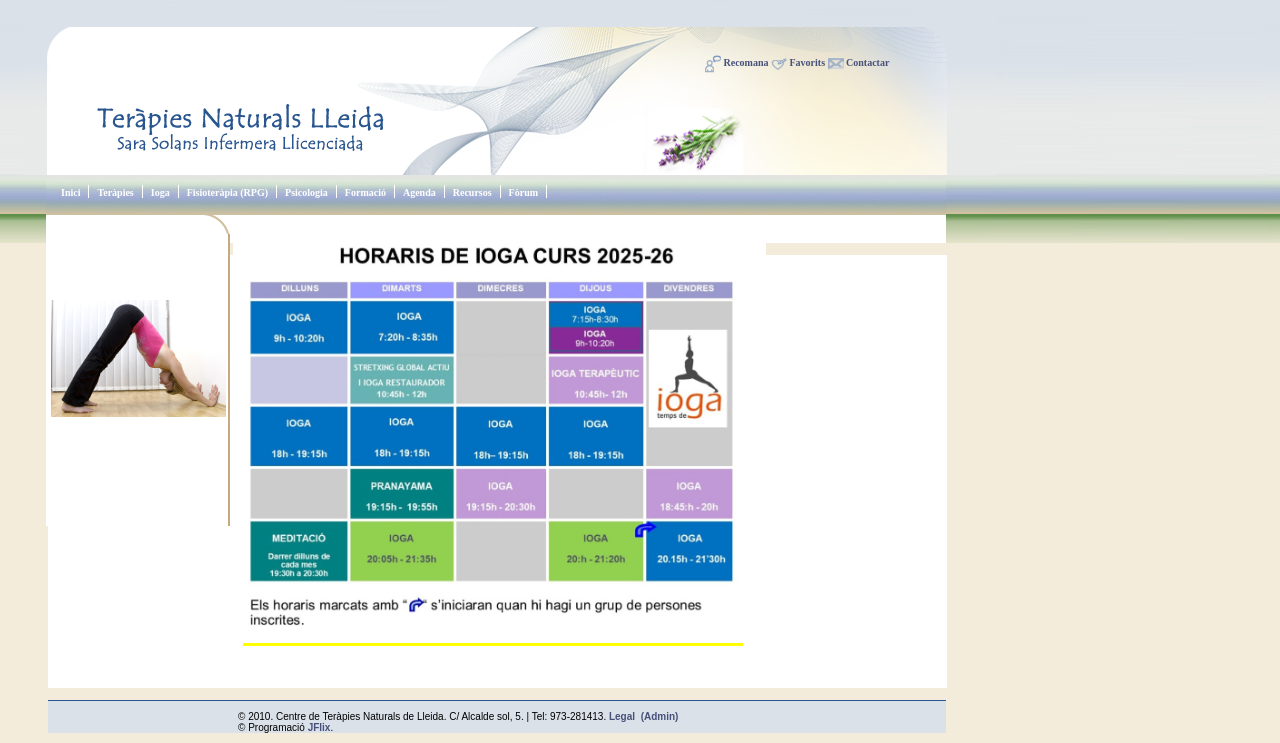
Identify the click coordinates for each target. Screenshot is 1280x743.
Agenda (419, 192)
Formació (365, 192)
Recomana (746, 62)
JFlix (319, 727)
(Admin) (660, 716)
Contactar (867, 62)
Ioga (160, 192)
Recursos (472, 192)
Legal (622, 716)
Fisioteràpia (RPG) (227, 192)
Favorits (808, 62)
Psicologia (306, 192)
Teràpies (115, 192)
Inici (70, 192)
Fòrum (523, 192)
